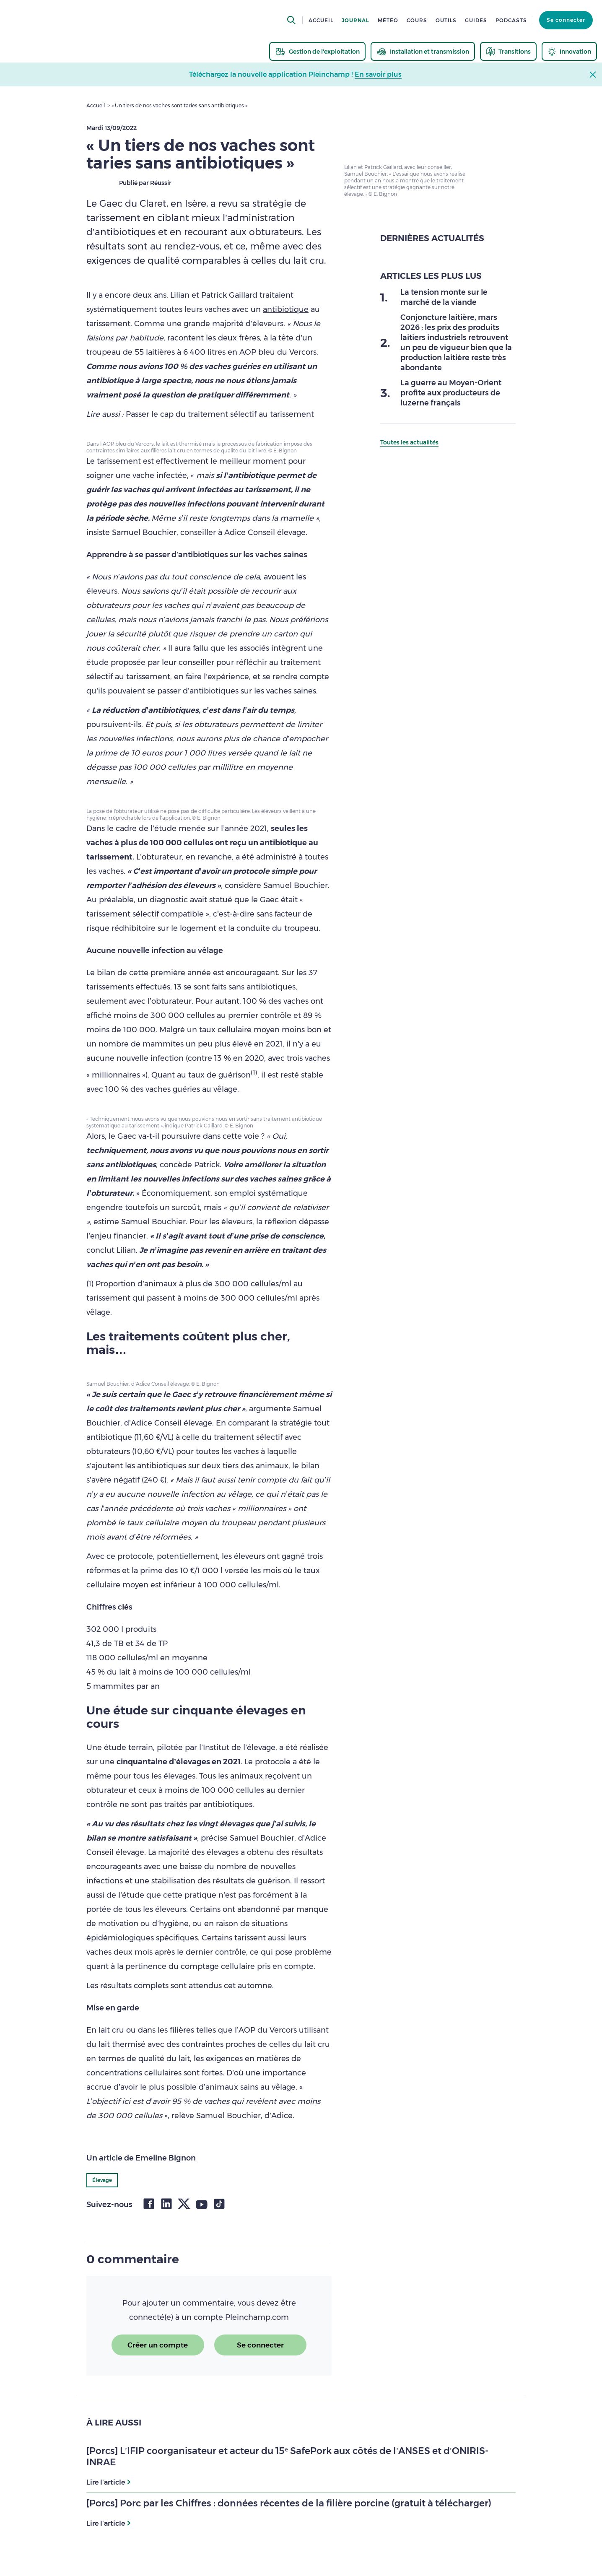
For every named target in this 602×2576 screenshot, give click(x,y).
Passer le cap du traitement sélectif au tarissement (220, 414)
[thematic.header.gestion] (317, 51)
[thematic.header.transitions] (508, 51)
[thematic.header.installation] (423, 51)
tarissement (119, 461)
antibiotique (286, 309)
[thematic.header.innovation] (569, 51)
